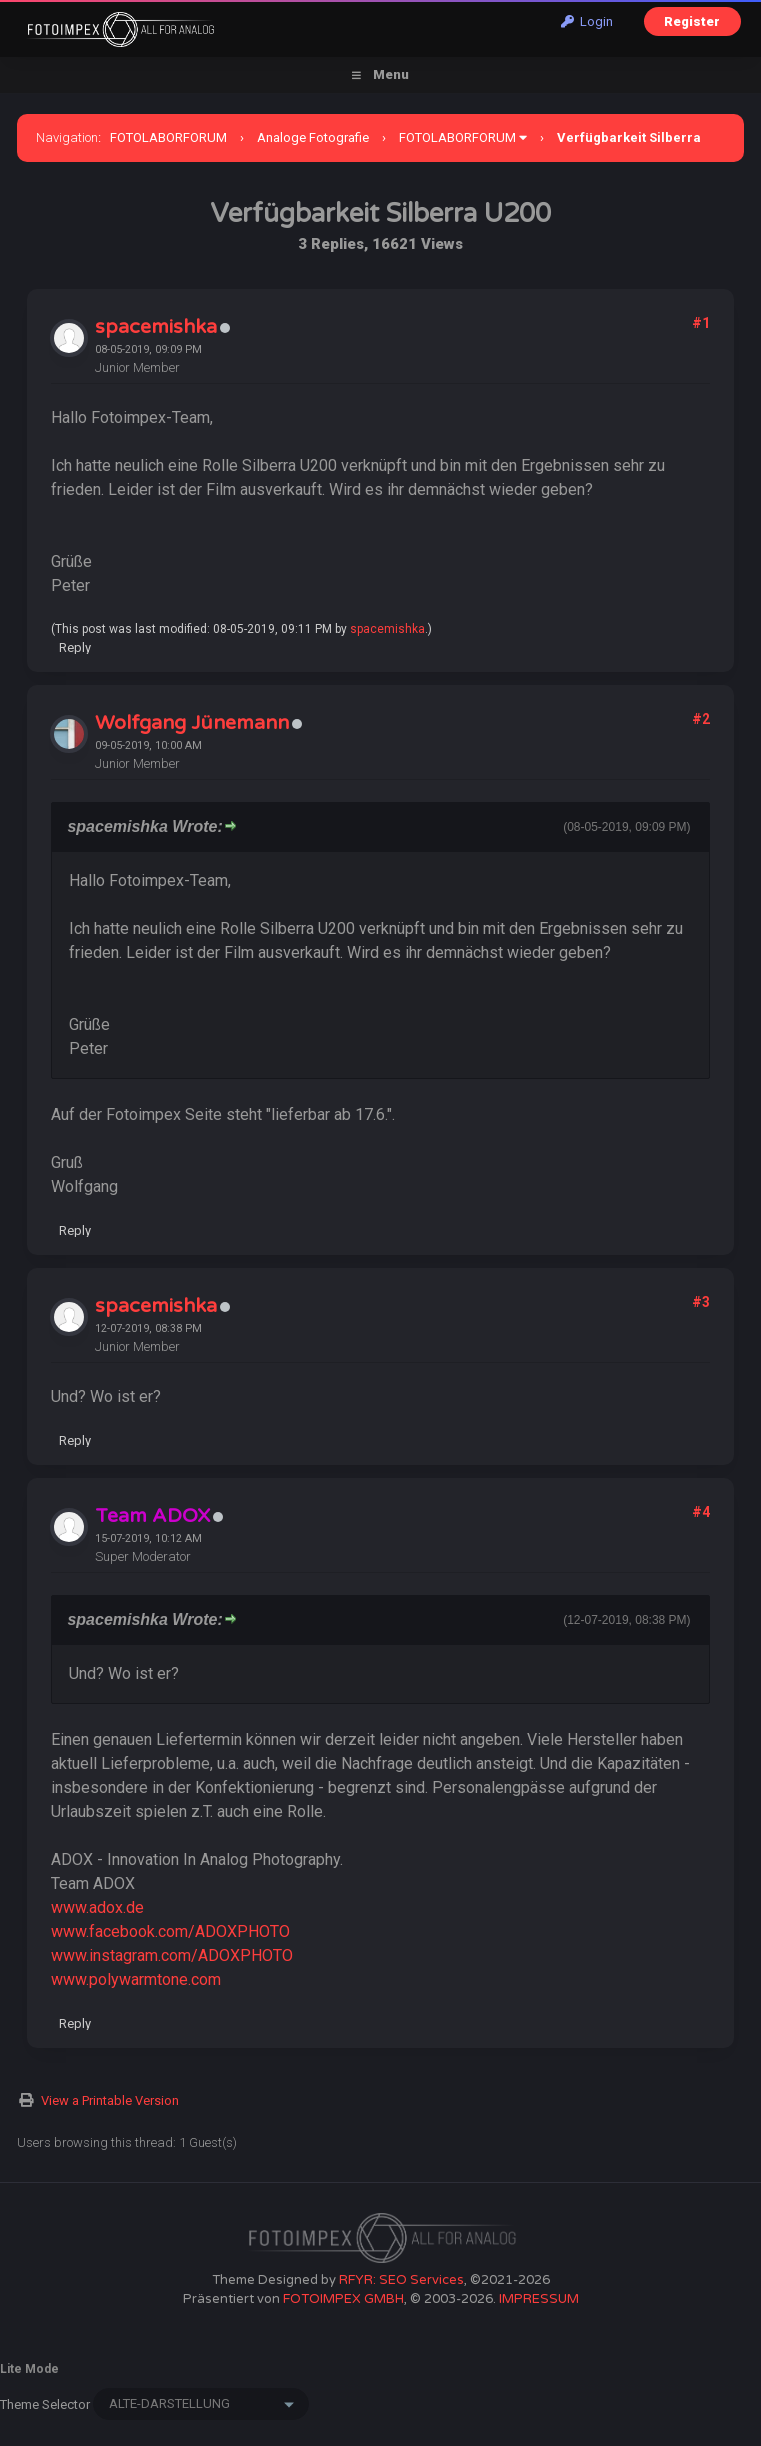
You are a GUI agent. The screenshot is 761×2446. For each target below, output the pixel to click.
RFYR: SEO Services (401, 2280)
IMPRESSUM (539, 2299)
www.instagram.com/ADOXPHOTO (172, 1955)
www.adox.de (97, 1907)
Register (692, 21)
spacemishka (156, 327)
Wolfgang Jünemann (192, 723)
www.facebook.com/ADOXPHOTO (170, 1931)
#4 (701, 1512)
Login (587, 21)
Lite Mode (29, 2369)
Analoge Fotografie (313, 137)
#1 (701, 323)
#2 (701, 719)
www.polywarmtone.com (136, 1979)
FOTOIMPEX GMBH (343, 2299)
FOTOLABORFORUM (168, 137)
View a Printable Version (110, 2100)
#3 (701, 1302)
